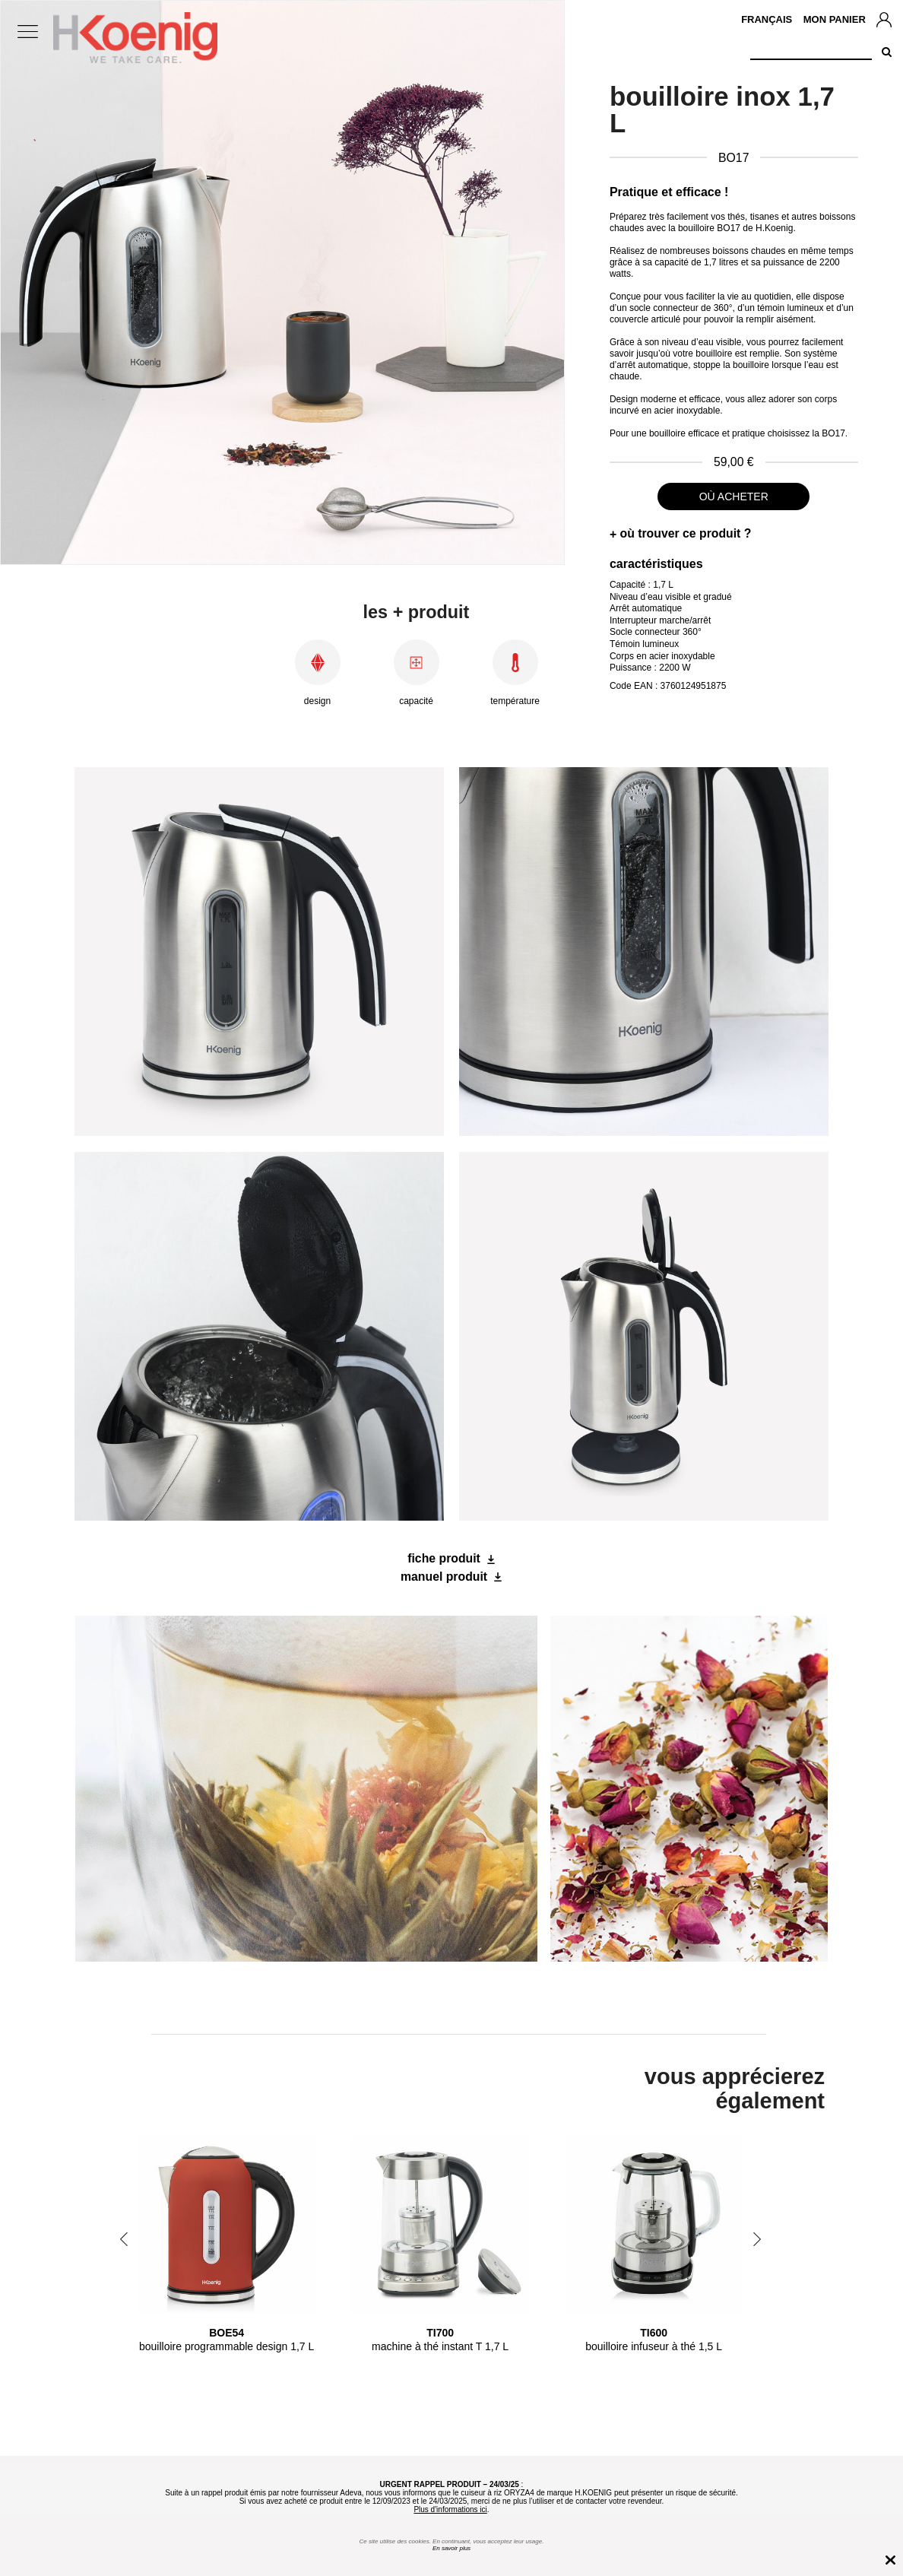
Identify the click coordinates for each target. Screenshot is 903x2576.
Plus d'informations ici (449, 2509)
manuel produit (444, 1576)
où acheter (733, 496)
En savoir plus (451, 2548)
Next (757, 2239)
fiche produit (443, 1558)
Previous (124, 2239)
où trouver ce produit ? (686, 533)
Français (766, 19)
